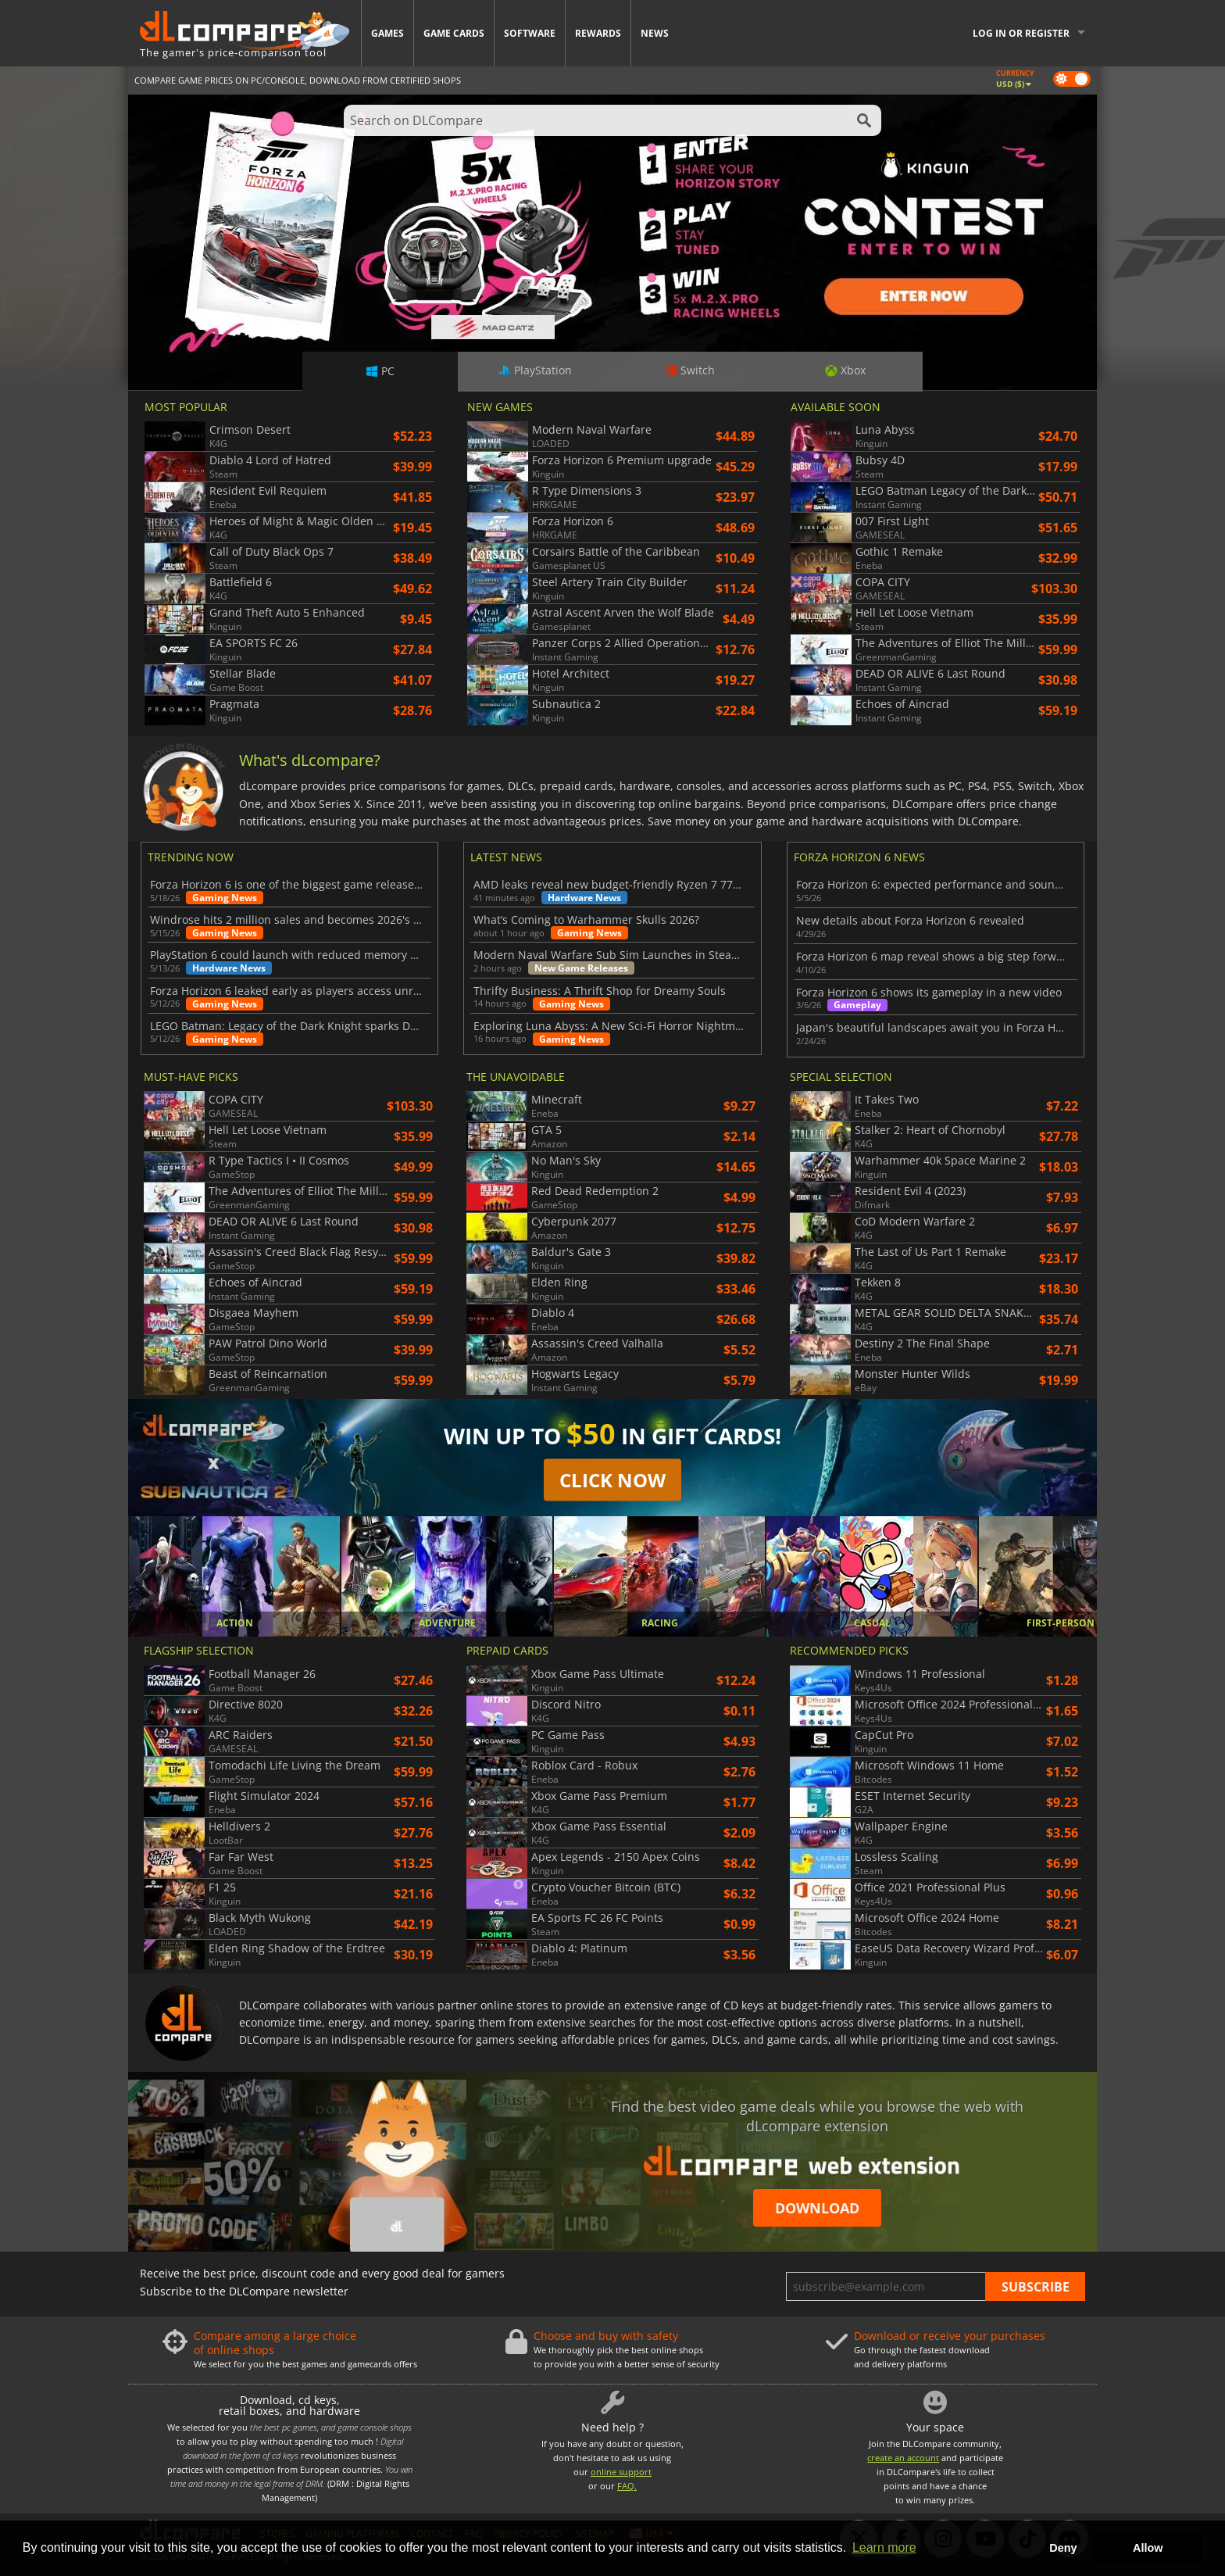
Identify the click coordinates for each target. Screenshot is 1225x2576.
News (655, 33)
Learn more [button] (884, 2547)
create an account (903, 2457)
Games (387, 33)
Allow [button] (1147, 2548)
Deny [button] (1063, 2548)
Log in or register (1021, 33)
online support (621, 2472)
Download (817, 2208)
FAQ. (627, 2486)
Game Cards (453, 33)
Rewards (598, 33)
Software (529, 33)
